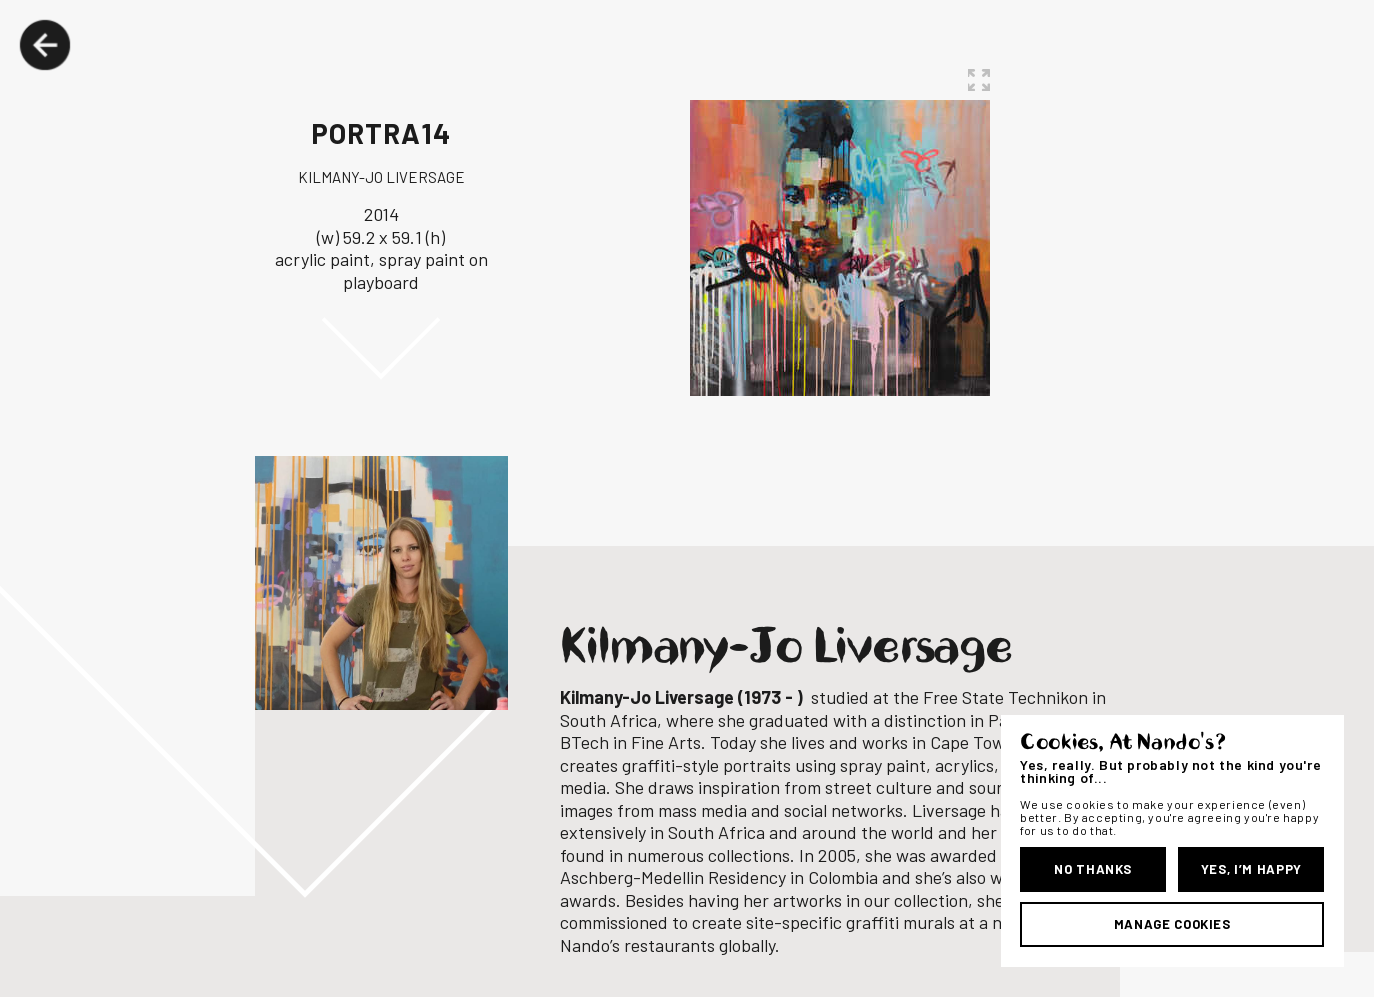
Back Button (45, 45)
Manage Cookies (1172, 924)
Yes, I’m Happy (1251, 869)
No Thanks (1093, 869)
